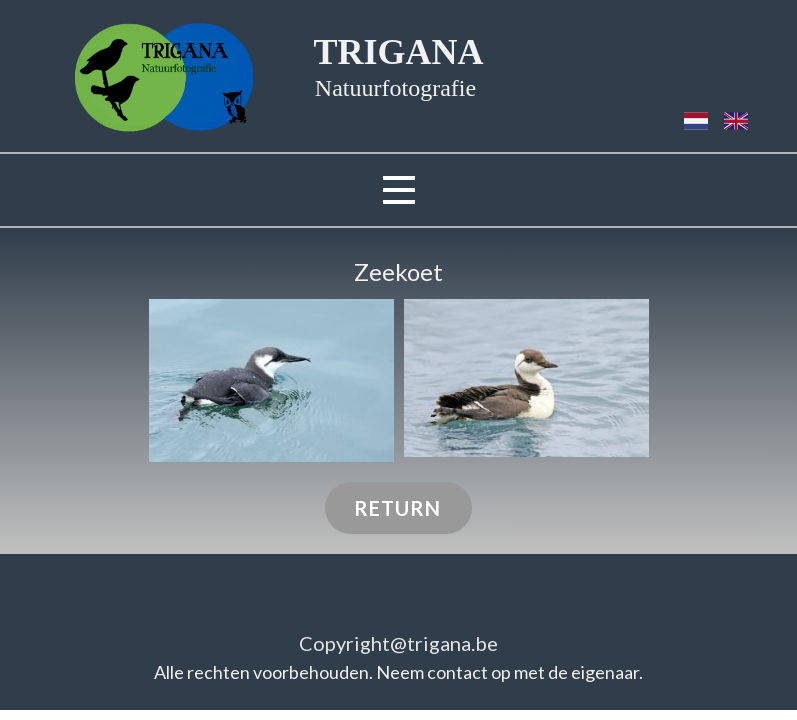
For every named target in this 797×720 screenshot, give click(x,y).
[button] (271, 380)
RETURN (397, 508)
